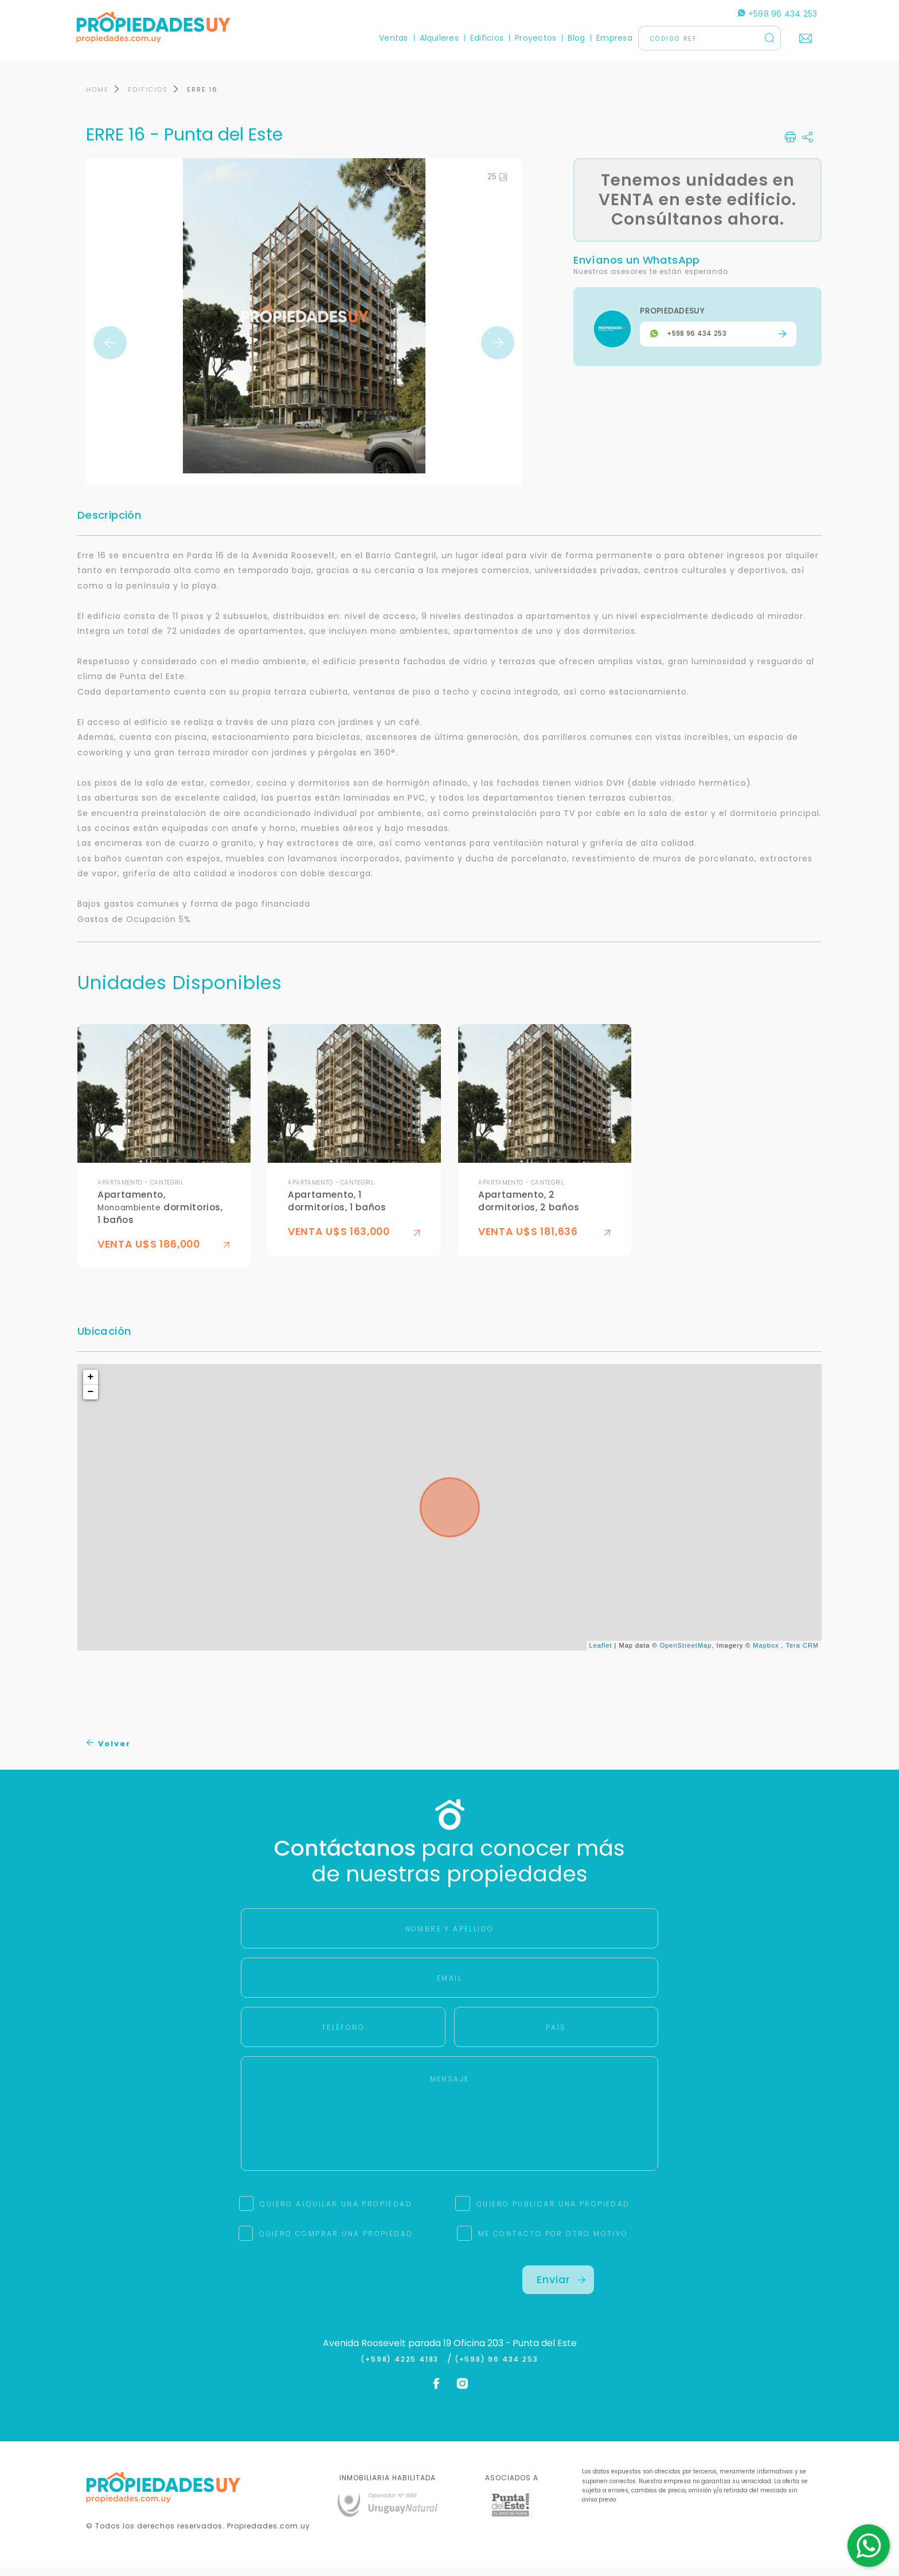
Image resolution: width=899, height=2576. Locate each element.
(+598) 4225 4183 (402, 2367)
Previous (110, 351)
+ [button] (91, 1386)
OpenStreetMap (686, 1653)
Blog (566, 38)
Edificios (477, 38)
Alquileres (428, 38)
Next (497, 351)
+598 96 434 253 (767, 13)
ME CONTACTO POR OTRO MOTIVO (553, 2242)
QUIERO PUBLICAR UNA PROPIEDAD (553, 2212)
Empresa (605, 38)
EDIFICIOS (148, 98)
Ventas (383, 38)
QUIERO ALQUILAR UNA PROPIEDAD (336, 2212)
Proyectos (525, 38)
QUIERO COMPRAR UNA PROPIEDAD (336, 2242)
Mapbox (766, 1653)
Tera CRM (802, 1653)
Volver (109, 1752)
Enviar (561, 2288)
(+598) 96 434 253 (496, 2367)
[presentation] (341, 2296)
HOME (97, 98)
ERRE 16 (202, 98)
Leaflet (600, 1653)
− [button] (91, 1400)
